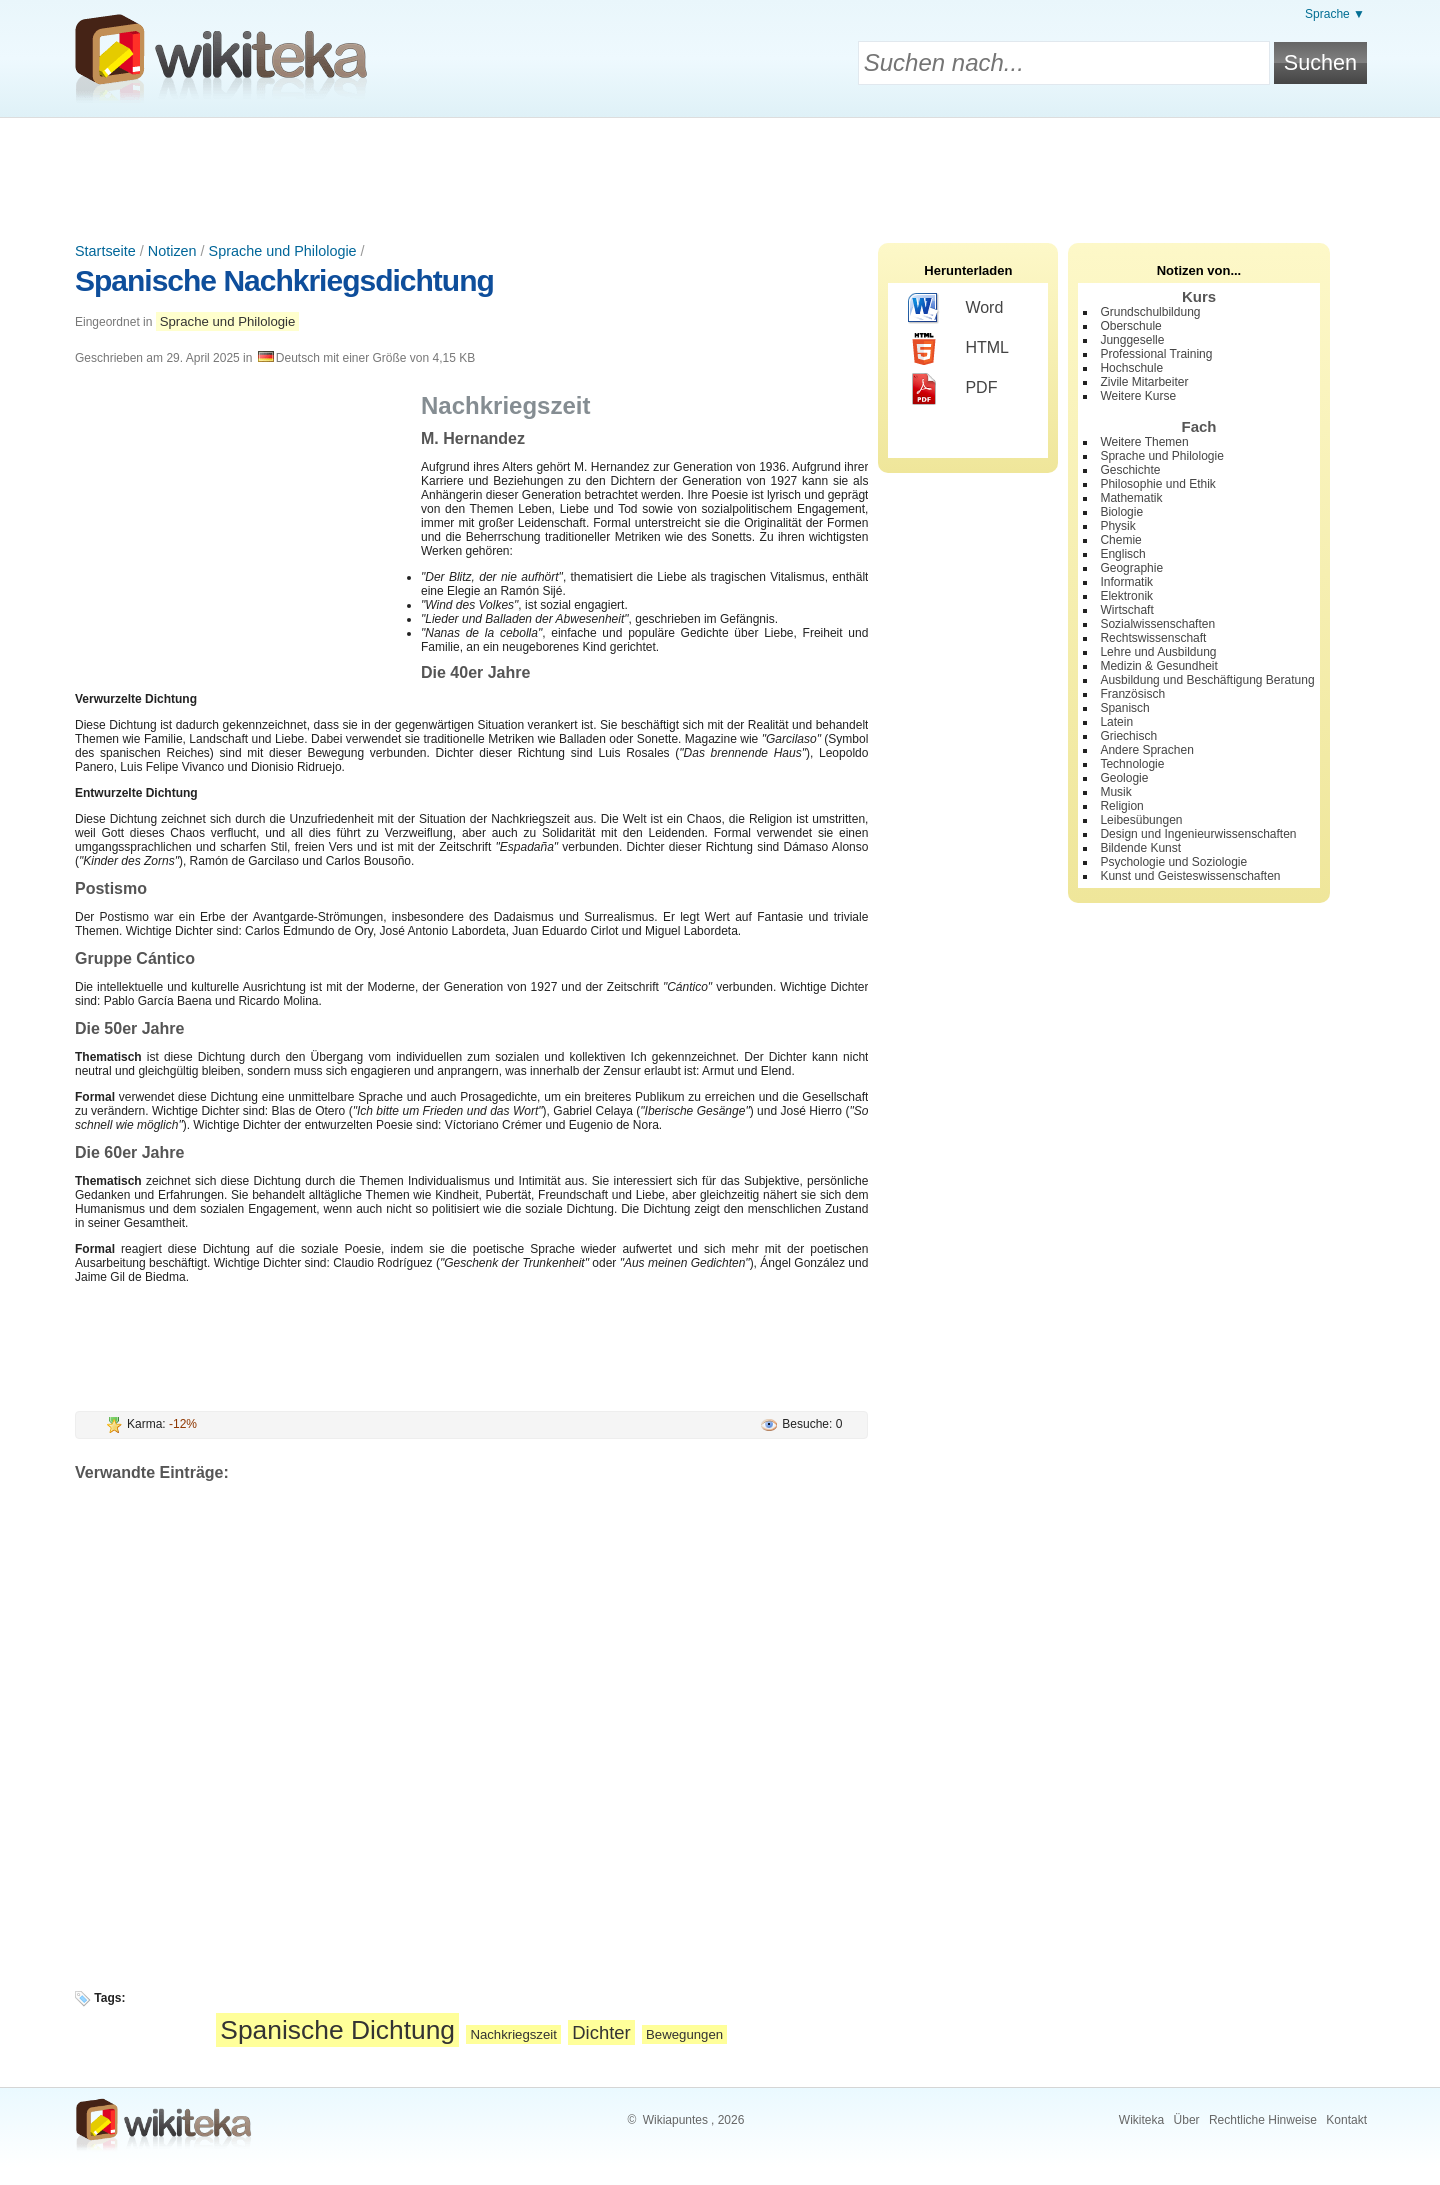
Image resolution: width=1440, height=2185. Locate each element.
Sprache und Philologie (283, 251)
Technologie (1132, 764)
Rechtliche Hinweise (1263, 2120)
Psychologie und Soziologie (1173, 862)
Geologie (1124, 778)
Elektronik (1126, 596)
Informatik (1126, 582)
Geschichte (1130, 470)
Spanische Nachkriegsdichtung (284, 280)
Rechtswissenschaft (1153, 638)
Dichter (601, 2032)
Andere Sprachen (1146, 750)
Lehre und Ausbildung (1158, 652)
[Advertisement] (720, 173)
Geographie (1131, 568)
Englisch (1122, 554)
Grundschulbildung (1150, 312)
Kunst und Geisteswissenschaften (1190, 876)
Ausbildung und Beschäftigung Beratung (1207, 680)
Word (955, 309)
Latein (1116, 722)
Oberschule (1130, 326)
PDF (952, 389)
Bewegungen (684, 2034)
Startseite (105, 251)
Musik (1115, 792)
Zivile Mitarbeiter (1144, 382)
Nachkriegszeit (513, 2034)
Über (1187, 2120)
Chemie (1120, 540)
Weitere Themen (1144, 442)
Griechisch (1128, 736)
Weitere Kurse (1138, 396)
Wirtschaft (1126, 610)
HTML (958, 349)
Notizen (172, 251)
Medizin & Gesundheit (1158, 666)
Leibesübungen (1141, 820)
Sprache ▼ (1335, 14)
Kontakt (1346, 2120)
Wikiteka (1141, 2120)
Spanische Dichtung (337, 2030)
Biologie (1121, 512)
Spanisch (1124, 708)
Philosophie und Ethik (1157, 484)
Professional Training (1156, 354)
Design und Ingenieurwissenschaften (1198, 834)
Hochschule (1131, 368)
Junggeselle (1132, 340)
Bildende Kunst (1140, 848)
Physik (1117, 526)
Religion (1121, 806)
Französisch (1132, 694)
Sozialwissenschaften (1157, 624)
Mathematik (1131, 498)
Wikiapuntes (675, 2120)
